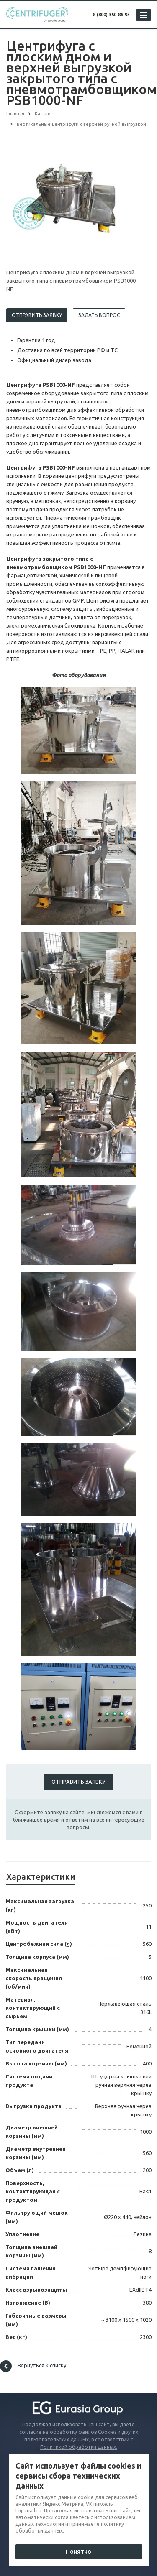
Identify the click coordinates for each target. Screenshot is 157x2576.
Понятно (78, 2551)
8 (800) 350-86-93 (111, 14)
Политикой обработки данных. (78, 2447)
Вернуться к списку (33, 2366)
